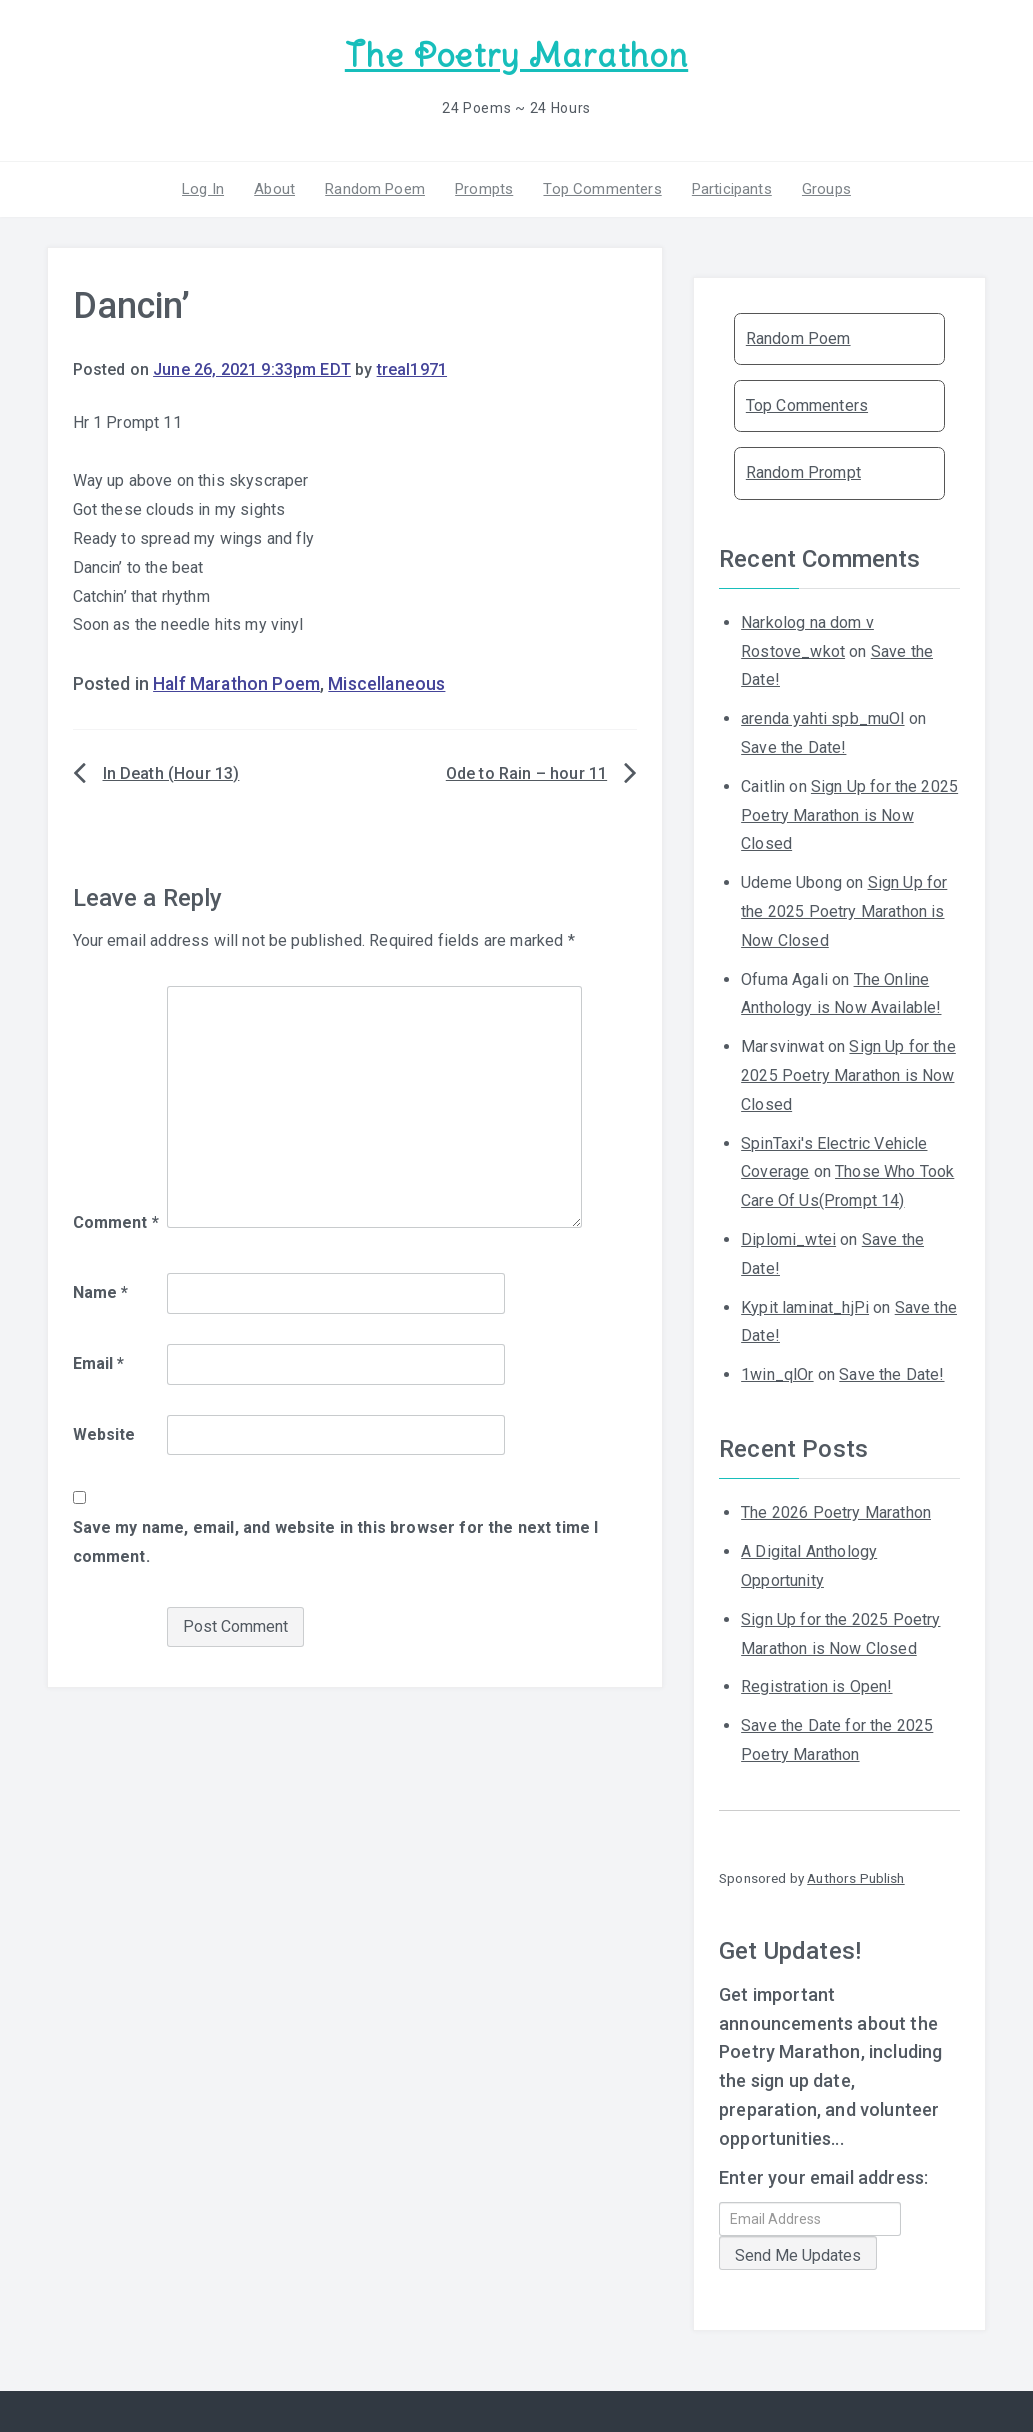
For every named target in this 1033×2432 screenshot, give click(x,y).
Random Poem (375, 189)
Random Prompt (803, 472)
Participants (732, 189)
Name (101, 1292)
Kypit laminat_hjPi (805, 1307)
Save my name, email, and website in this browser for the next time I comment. (336, 1542)
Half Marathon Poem (236, 684)
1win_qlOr (777, 1374)
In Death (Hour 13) (171, 773)
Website (104, 1434)
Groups (826, 189)
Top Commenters (602, 189)
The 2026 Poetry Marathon (836, 1512)
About (274, 189)
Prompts (484, 189)
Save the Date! (793, 747)
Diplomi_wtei (788, 1239)
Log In (203, 189)
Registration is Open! (816, 1686)
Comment (116, 1222)
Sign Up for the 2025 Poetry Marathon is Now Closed (849, 815)
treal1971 (412, 369)
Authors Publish (855, 1878)
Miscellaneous (386, 684)
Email (99, 1363)
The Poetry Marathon (516, 55)
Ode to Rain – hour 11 (526, 773)
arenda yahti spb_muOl (822, 718)
